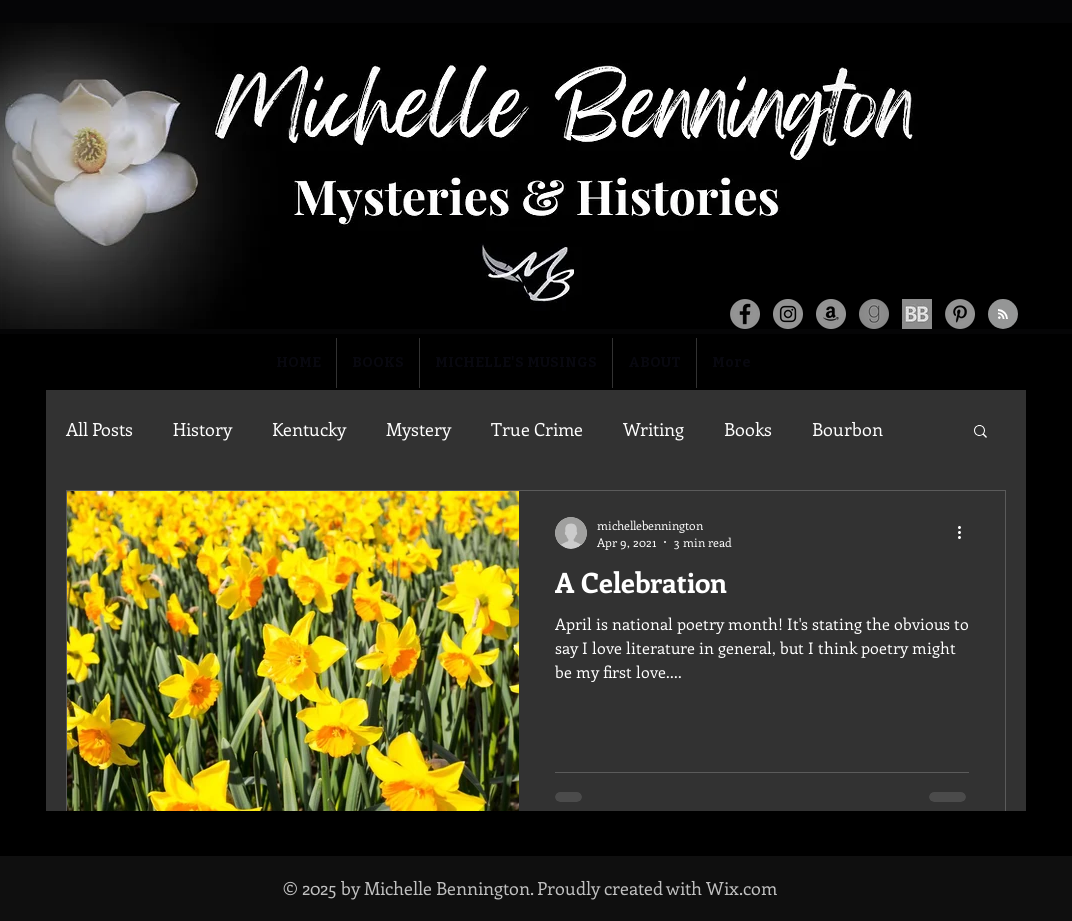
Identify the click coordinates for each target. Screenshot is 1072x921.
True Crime (537, 429)
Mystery (418, 429)
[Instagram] (788, 314)
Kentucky (309, 429)
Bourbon (847, 429)
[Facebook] (745, 314)
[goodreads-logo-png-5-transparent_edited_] (874, 314)
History (202, 429)
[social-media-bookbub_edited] (917, 314)
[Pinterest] (960, 314)
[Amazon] (831, 314)
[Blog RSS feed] (1003, 315)
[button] (980, 432)
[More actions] (966, 533)
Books (748, 429)
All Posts (99, 429)
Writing (653, 429)
